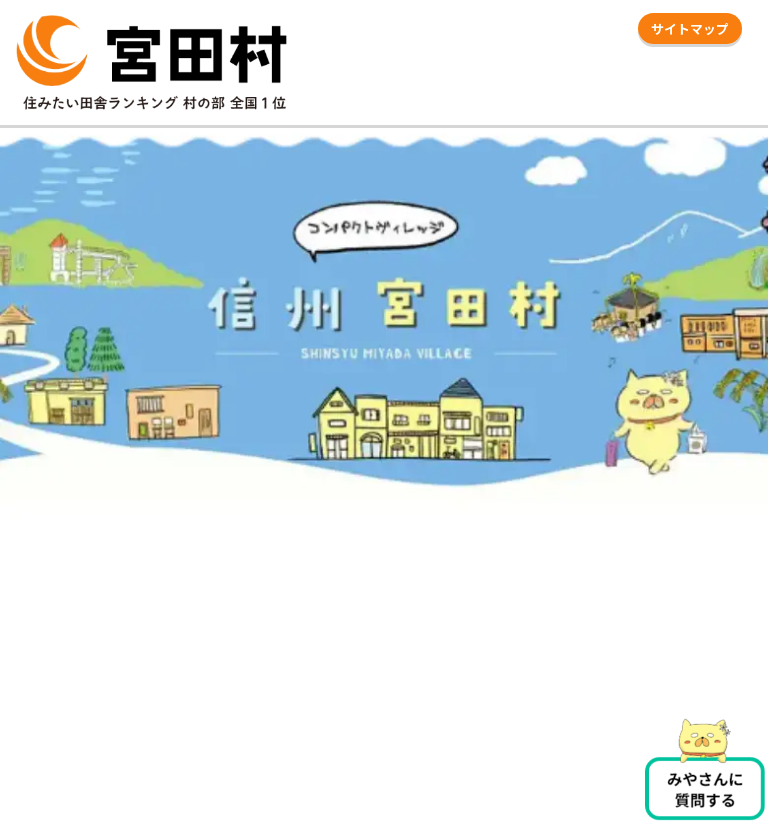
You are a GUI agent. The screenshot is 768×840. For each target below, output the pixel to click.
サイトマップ (690, 28)
